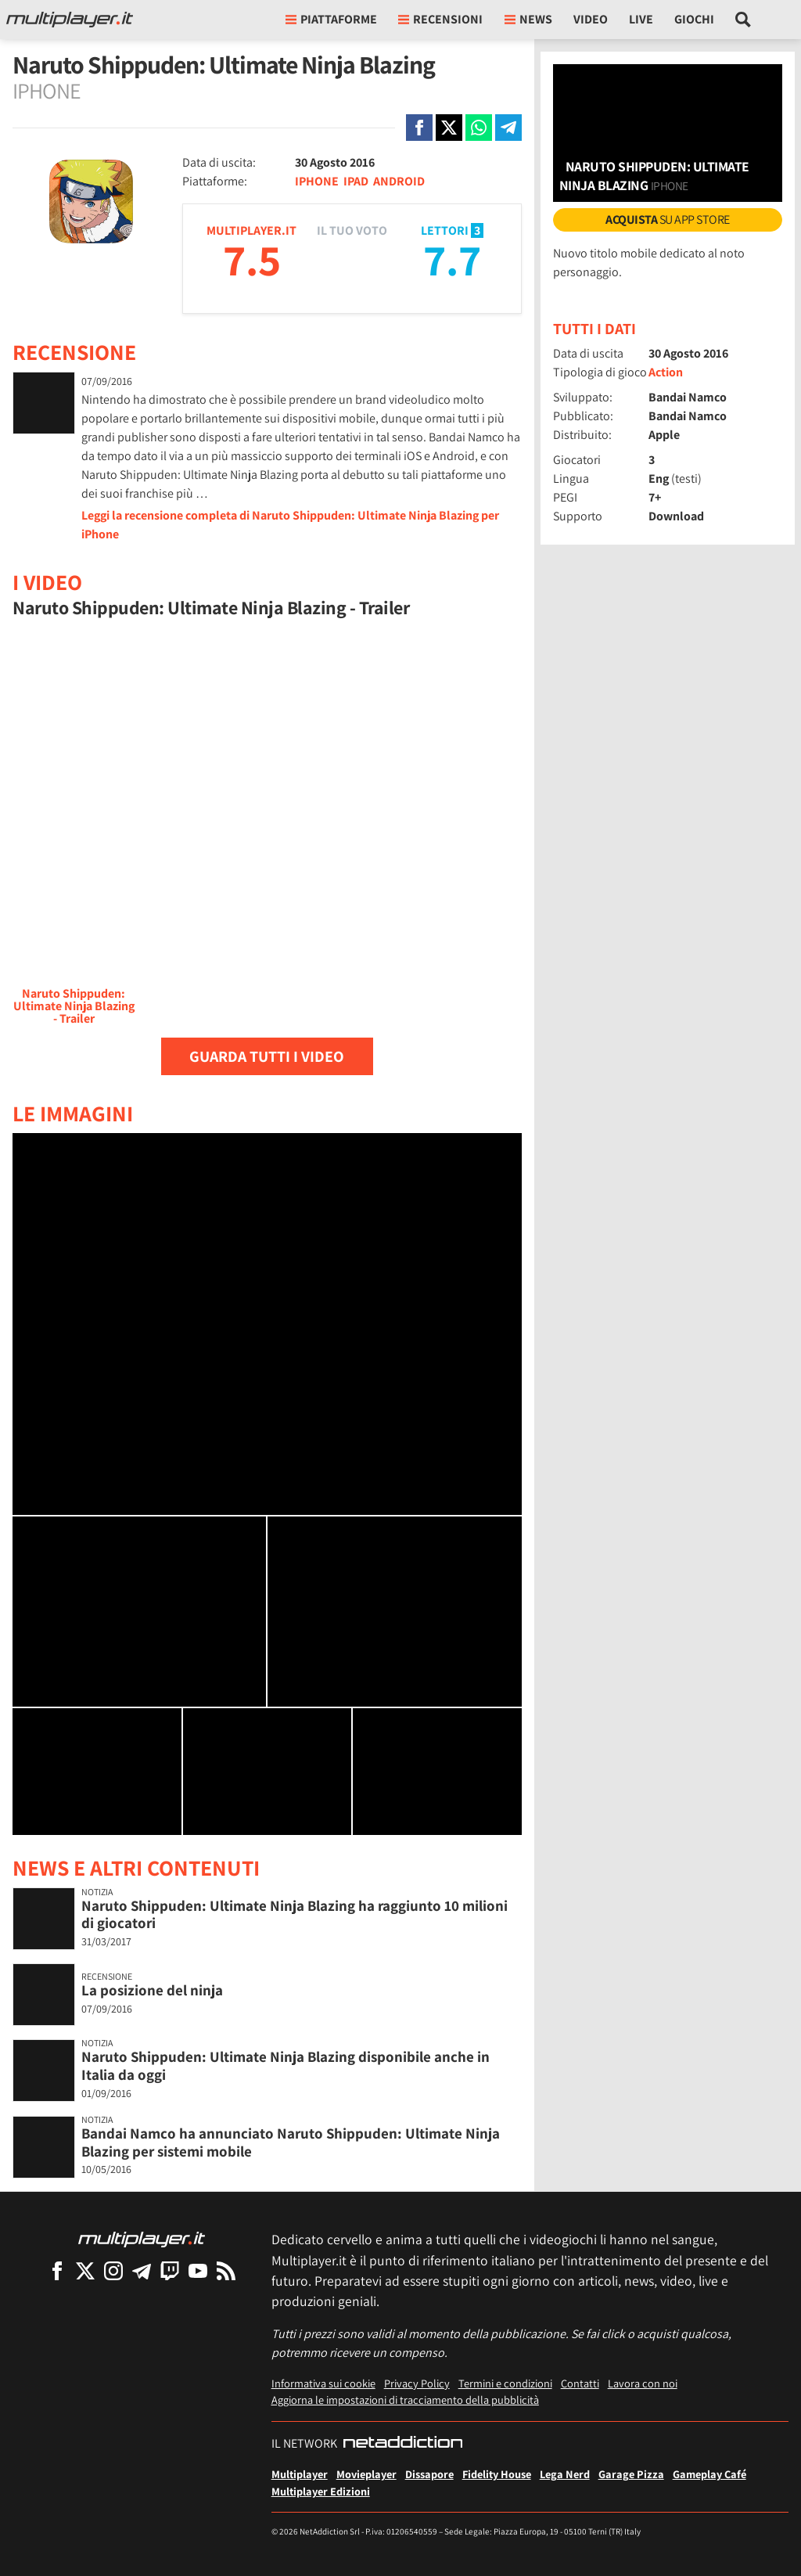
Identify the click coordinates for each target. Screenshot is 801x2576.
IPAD (355, 181)
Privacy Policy (417, 2383)
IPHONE (317, 181)
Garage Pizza (631, 2473)
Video (590, 19)
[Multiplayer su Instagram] (113, 2270)
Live (641, 19)
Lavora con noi (642, 2383)
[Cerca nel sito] (743, 19)
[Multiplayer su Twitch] (169, 2270)
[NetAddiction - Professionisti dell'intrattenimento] (402, 2443)
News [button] (528, 19)
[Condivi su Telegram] (508, 127)
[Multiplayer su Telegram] (141, 2270)
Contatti (580, 2383)
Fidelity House (496, 2473)
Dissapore (429, 2473)
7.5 (252, 259)
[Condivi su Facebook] (419, 127)
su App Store (667, 219)
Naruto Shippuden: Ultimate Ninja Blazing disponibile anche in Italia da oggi (285, 2065)
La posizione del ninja (152, 1990)
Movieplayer (366, 2473)
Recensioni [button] (440, 19)
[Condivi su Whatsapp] (478, 127)
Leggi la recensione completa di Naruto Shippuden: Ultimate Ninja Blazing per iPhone (290, 524)
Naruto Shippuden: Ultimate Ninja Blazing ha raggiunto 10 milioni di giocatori (294, 1914)
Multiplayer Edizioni (320, 2491)
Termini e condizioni (505, 2383)
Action (665, 372)
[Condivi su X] (449, 127)
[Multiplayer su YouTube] (198, 2270)
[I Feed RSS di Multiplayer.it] (226, 2270)
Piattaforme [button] (331, 19)
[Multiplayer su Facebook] (57, 2270)
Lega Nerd (565, 2473)
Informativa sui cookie (323, 2383)
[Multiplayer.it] (69, 19)
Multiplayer (299, 2473)
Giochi (694, 19)
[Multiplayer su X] (85, 2270)
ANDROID (399, 181)
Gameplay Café (709, 2473)
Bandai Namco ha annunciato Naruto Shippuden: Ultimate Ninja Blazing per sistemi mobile (290, 2142)
